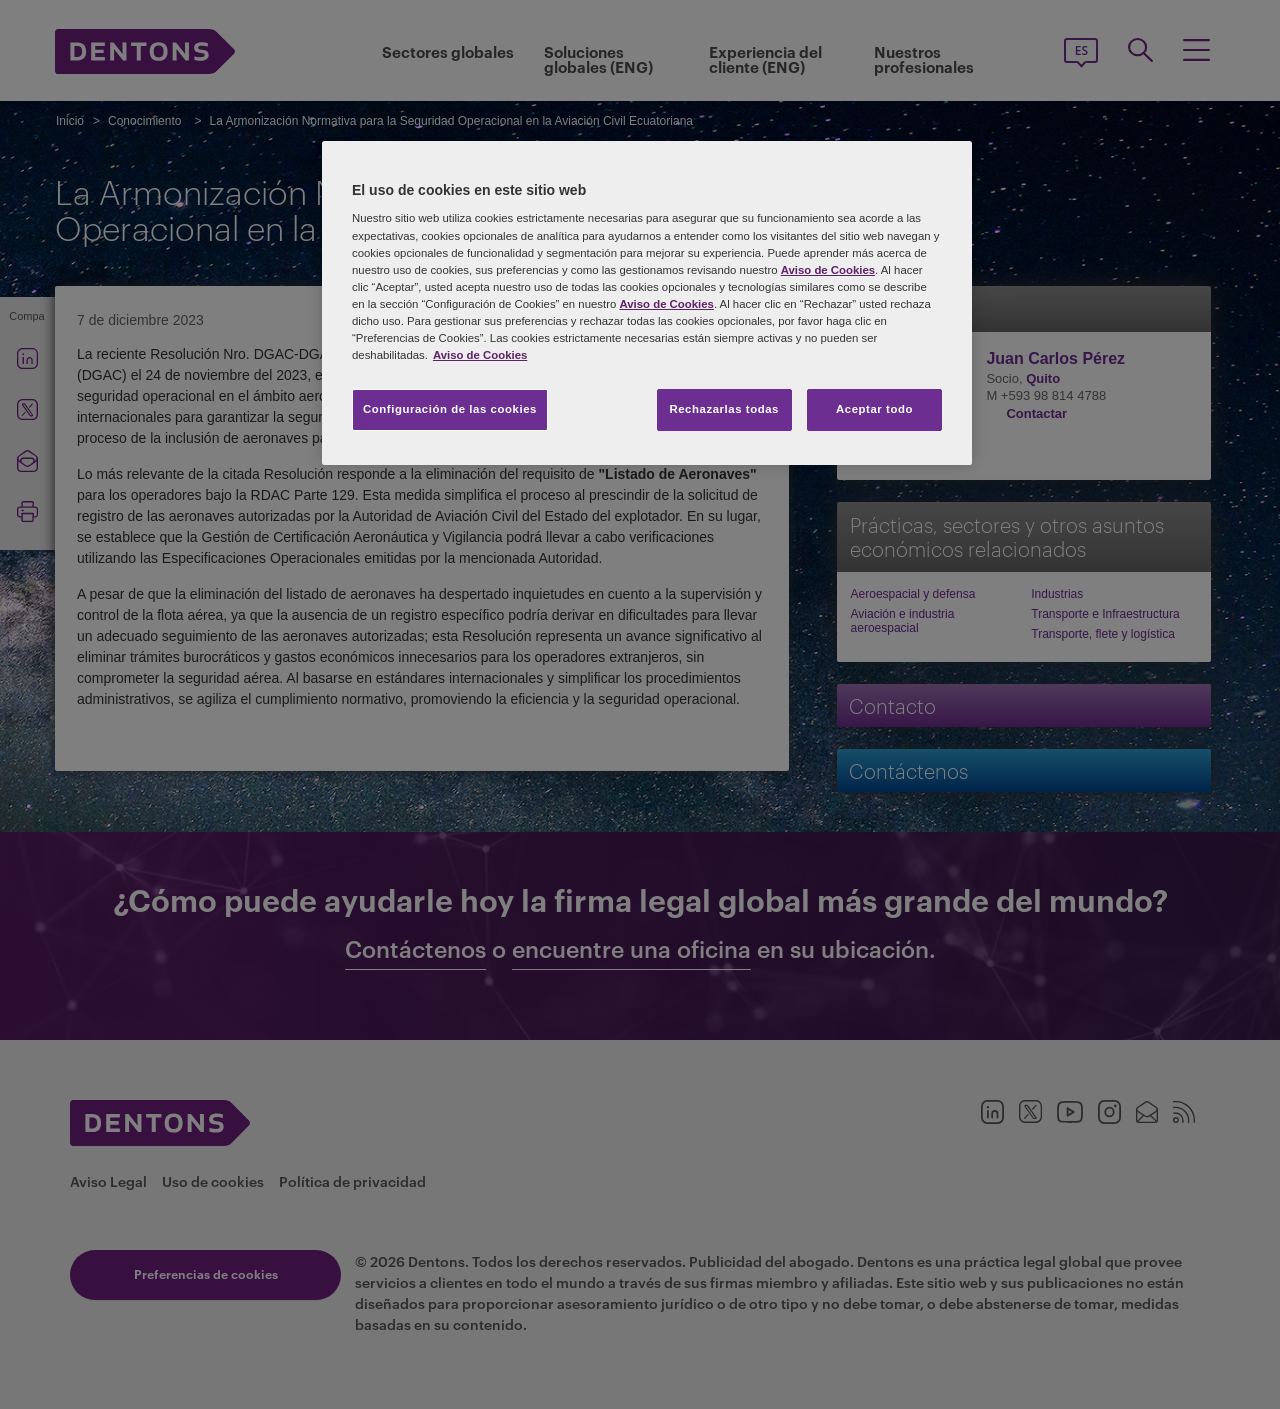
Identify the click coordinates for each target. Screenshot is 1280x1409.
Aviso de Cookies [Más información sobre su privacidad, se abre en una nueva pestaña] (480, 355)
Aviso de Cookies (828, 270)
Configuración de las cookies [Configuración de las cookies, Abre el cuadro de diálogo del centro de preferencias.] (450, 409)
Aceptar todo (874, 409)
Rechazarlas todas (724, 409)
